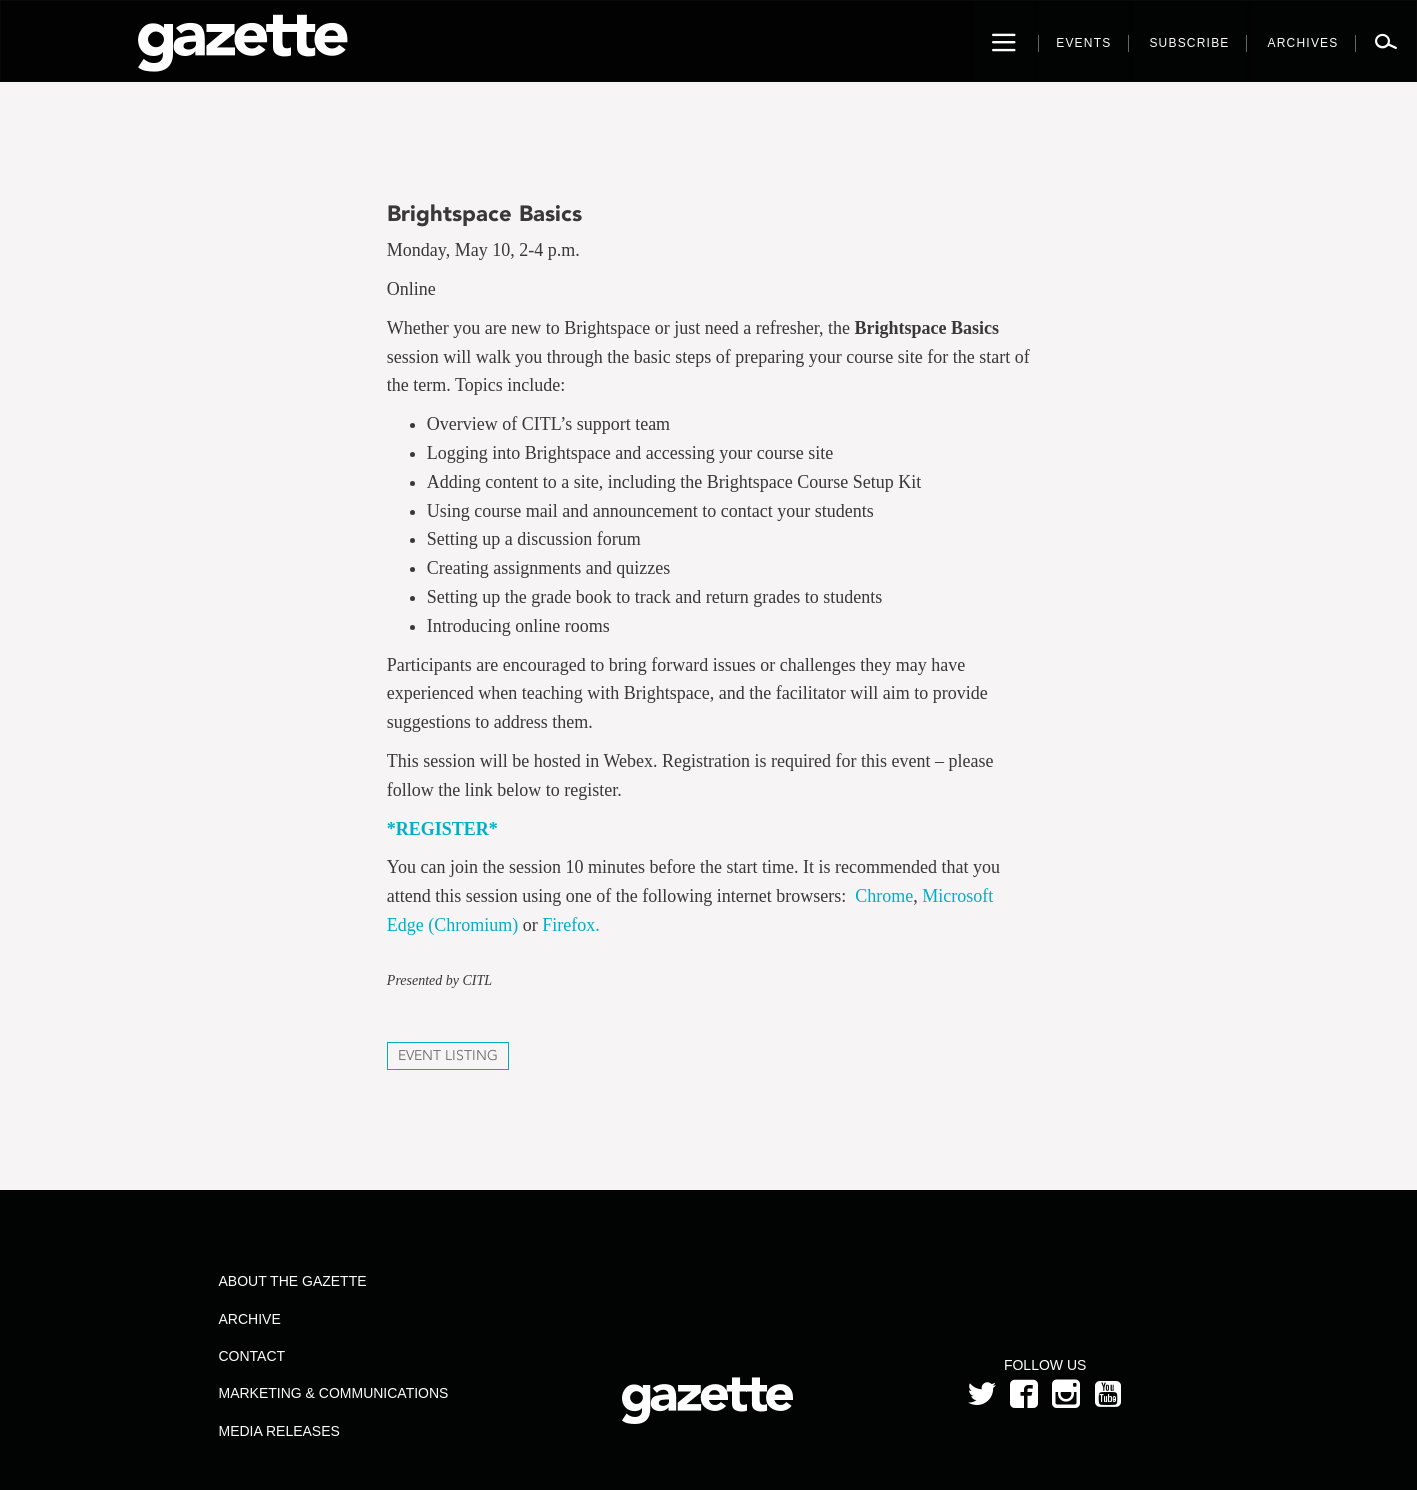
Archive (249, 1319)
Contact (251, 1356)
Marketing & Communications (333, 1393)
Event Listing (448, 1055)
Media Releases (278, 1431)
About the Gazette (292, 1281)
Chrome (884, 896)
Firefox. (571, 925)
